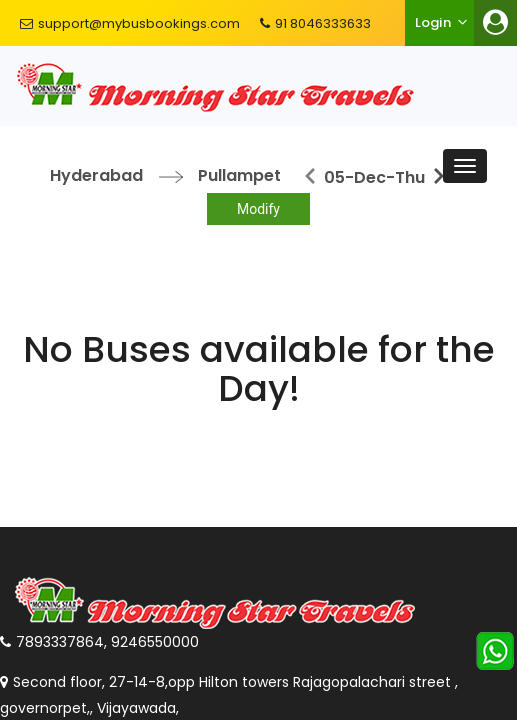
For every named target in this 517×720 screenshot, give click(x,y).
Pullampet (239, 175)
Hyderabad (96, 175)
